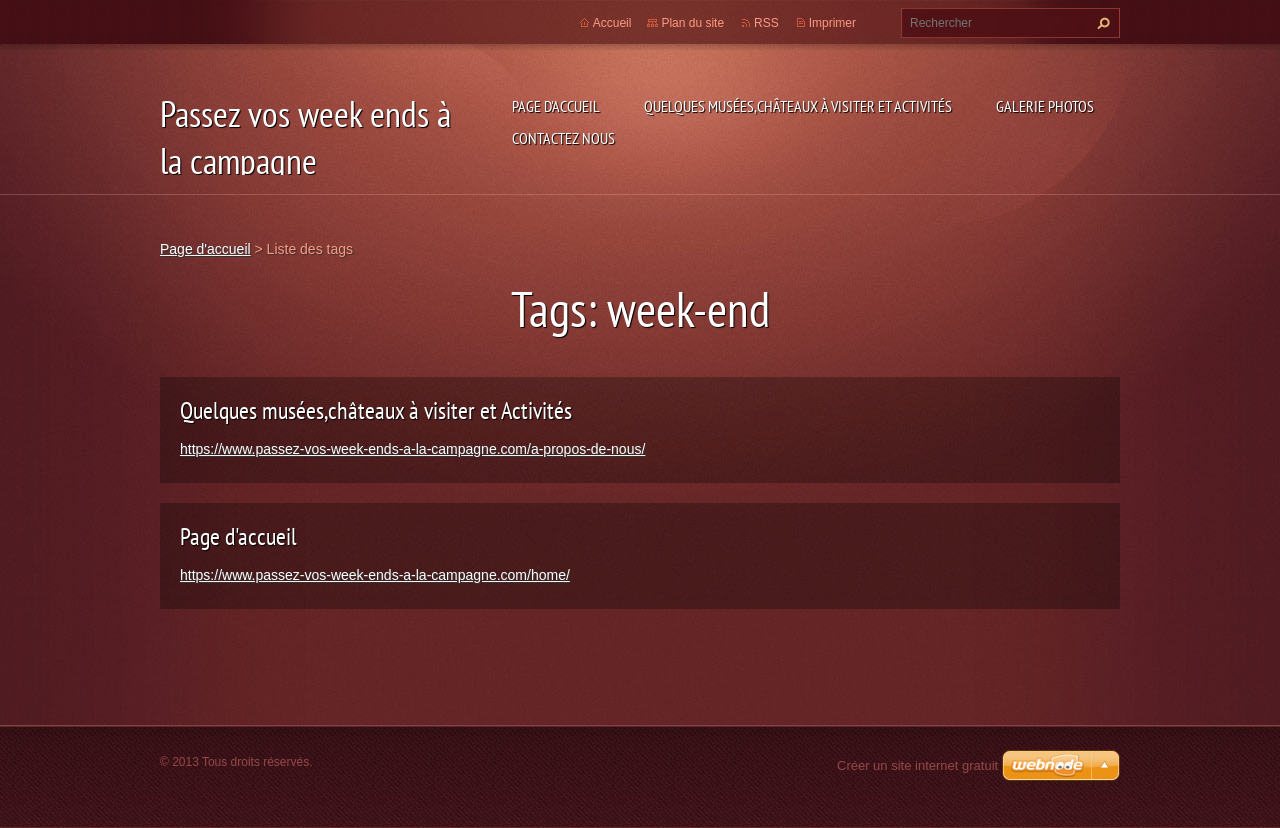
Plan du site (692, 23)
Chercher (1101, 23)
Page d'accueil (556, 106)
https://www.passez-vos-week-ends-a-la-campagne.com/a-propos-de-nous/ (412, 449)
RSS (766, 23)
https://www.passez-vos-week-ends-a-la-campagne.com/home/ (375, 575)
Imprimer (832, 23)
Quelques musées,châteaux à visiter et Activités (798, 106)
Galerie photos (1045, 106)
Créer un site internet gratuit (917, 765)
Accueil (612, 23)
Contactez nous (563, 138)
